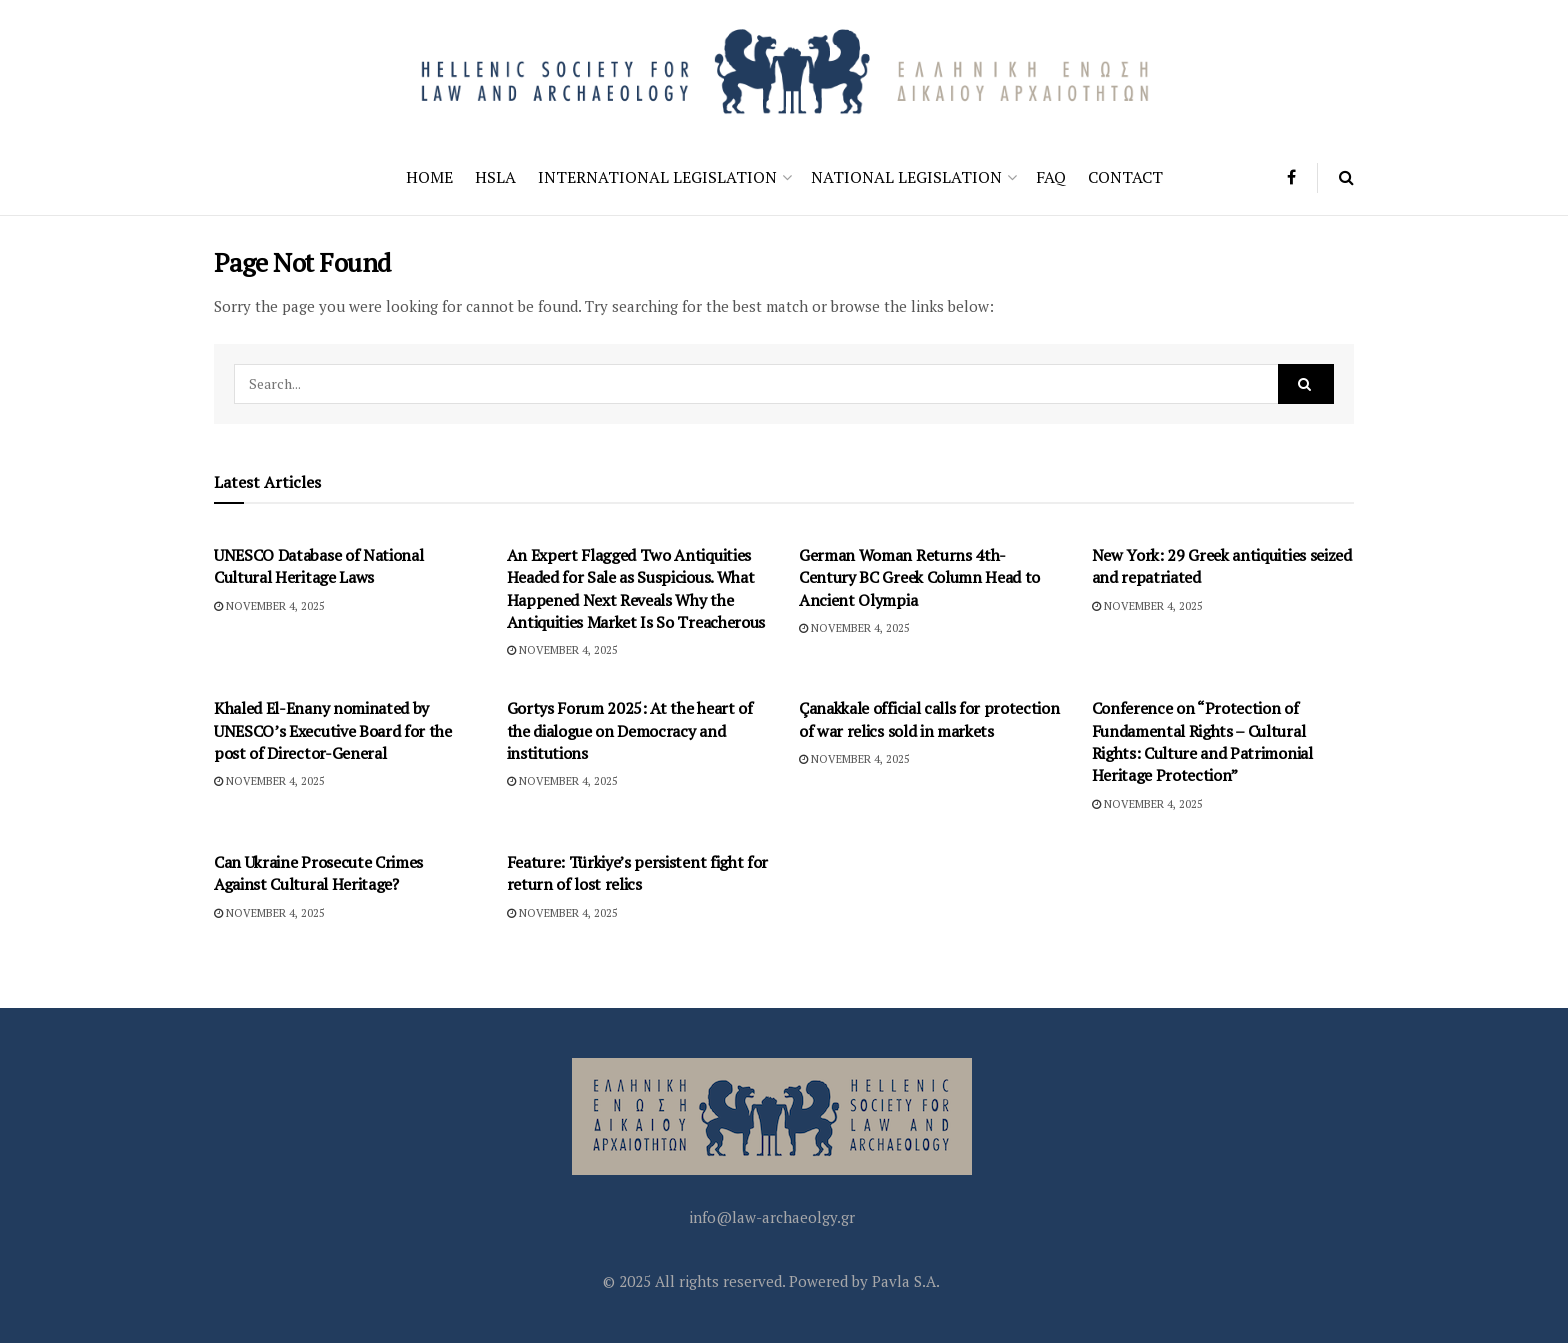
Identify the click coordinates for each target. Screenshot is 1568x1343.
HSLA (495, 177)
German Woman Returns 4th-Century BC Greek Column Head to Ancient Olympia (919, 577)
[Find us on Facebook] (1291, 177)
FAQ (1051, 177)
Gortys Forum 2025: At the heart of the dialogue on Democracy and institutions (630, 730)
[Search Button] (1346, 177)
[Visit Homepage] (784, 69)
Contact (1125, 177)
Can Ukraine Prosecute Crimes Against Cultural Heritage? (318, 873)
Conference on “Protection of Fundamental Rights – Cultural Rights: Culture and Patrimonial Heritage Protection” (1202, 741)
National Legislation (906, 177)
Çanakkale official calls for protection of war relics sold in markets (929, 719)
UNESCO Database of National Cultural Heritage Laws (318, 566)
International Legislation (657, 177)
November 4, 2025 (269, 606)
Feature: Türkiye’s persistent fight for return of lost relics (638, 873)
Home (429, 177)
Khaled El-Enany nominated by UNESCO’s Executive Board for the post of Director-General (333, 730)
